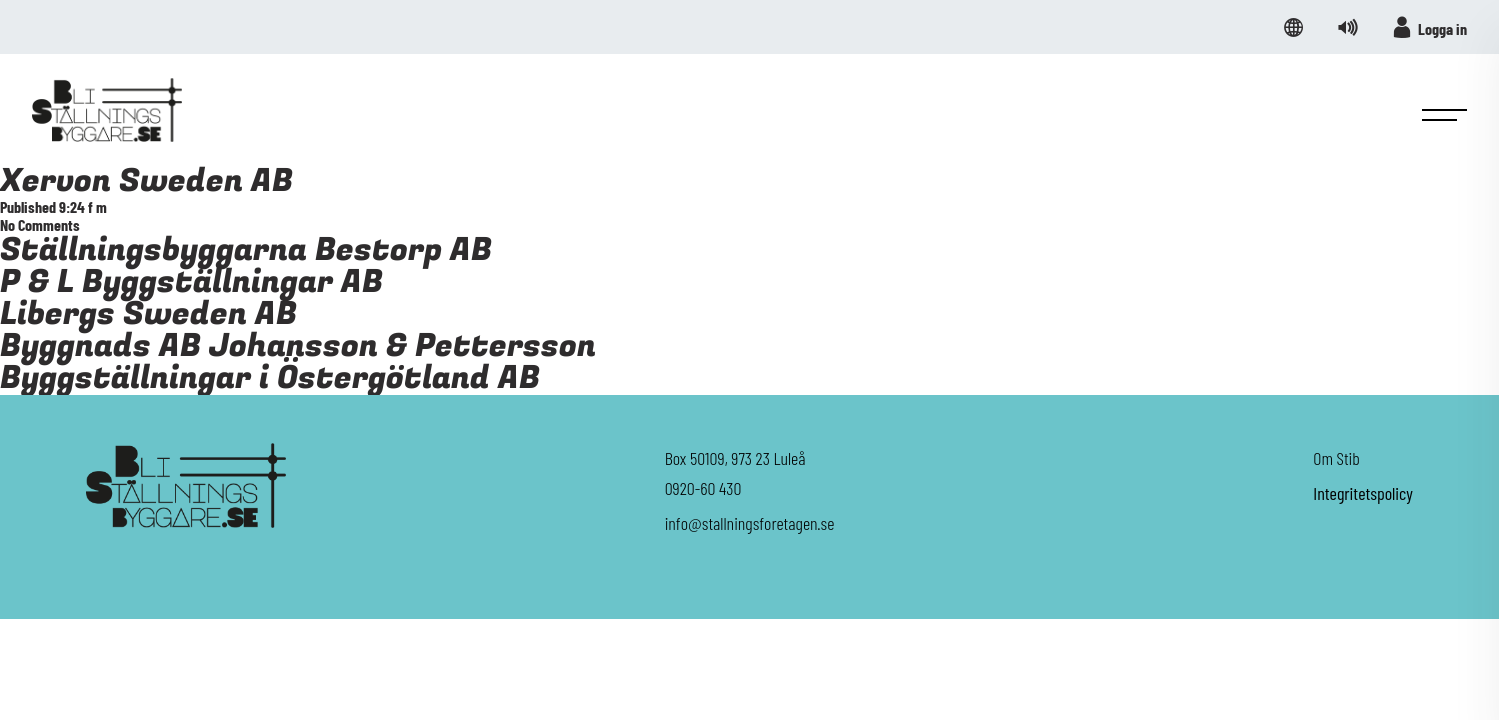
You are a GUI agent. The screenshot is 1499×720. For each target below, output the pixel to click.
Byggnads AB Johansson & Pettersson (298, 346)
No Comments (40, 224)
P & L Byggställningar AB (191, 282)
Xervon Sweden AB (146, 181)
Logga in (1429, 27)
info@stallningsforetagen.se (750, 523)
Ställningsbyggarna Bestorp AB (246, 250)
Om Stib (1336, 458)
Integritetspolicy (1363, 493)
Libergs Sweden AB (148, 314)
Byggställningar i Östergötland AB (270, 378)
